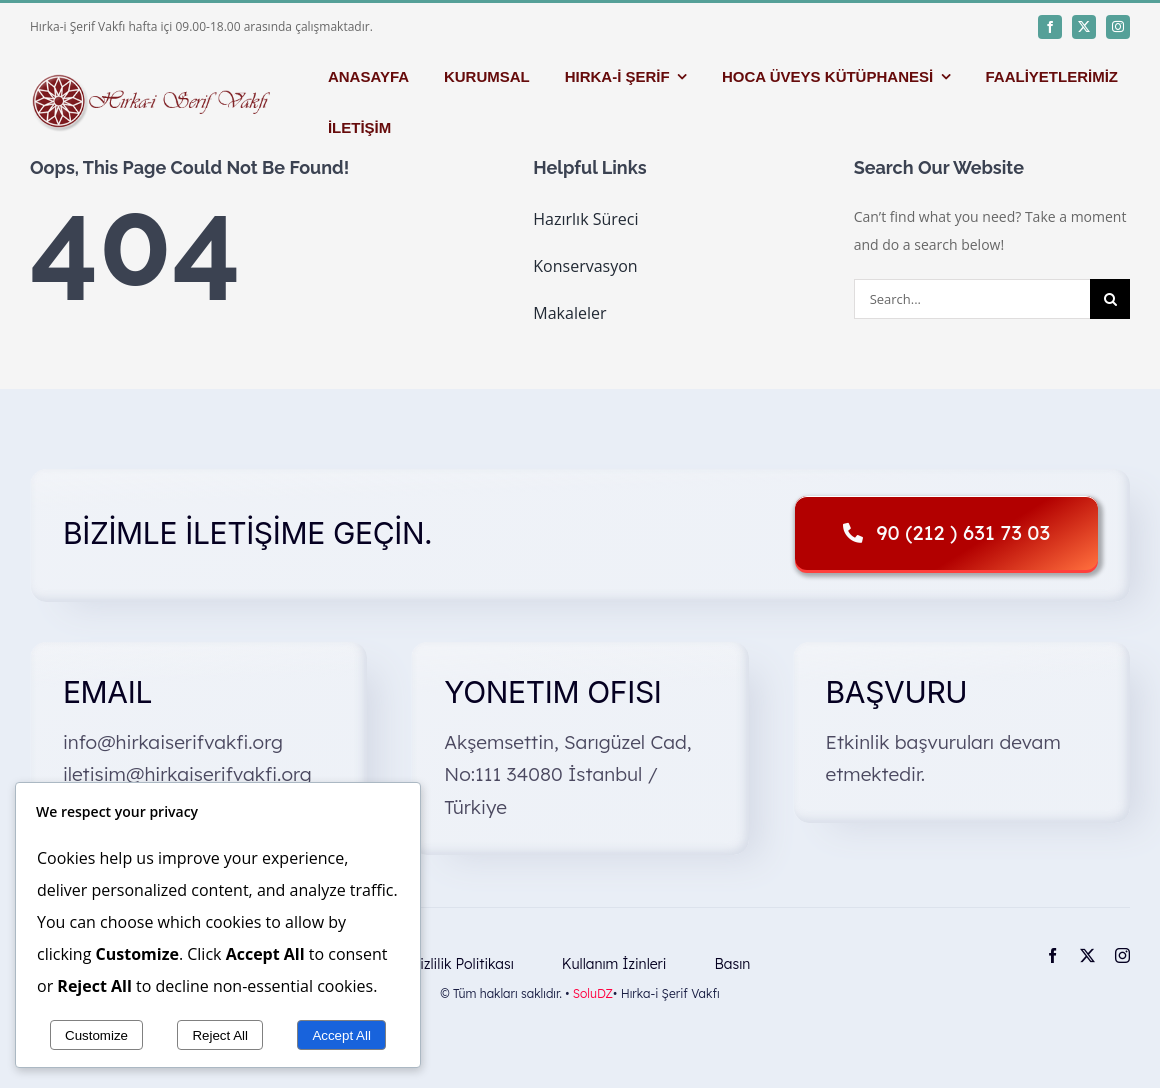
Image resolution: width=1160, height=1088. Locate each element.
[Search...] (972, 299)
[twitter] (1084, 27)
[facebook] (1050, 27)
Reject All (220, 1035)
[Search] (1110, 299)
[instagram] (1118, 27)
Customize (96, 1035)
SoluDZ (593, 993)
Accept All (341, 1035)
